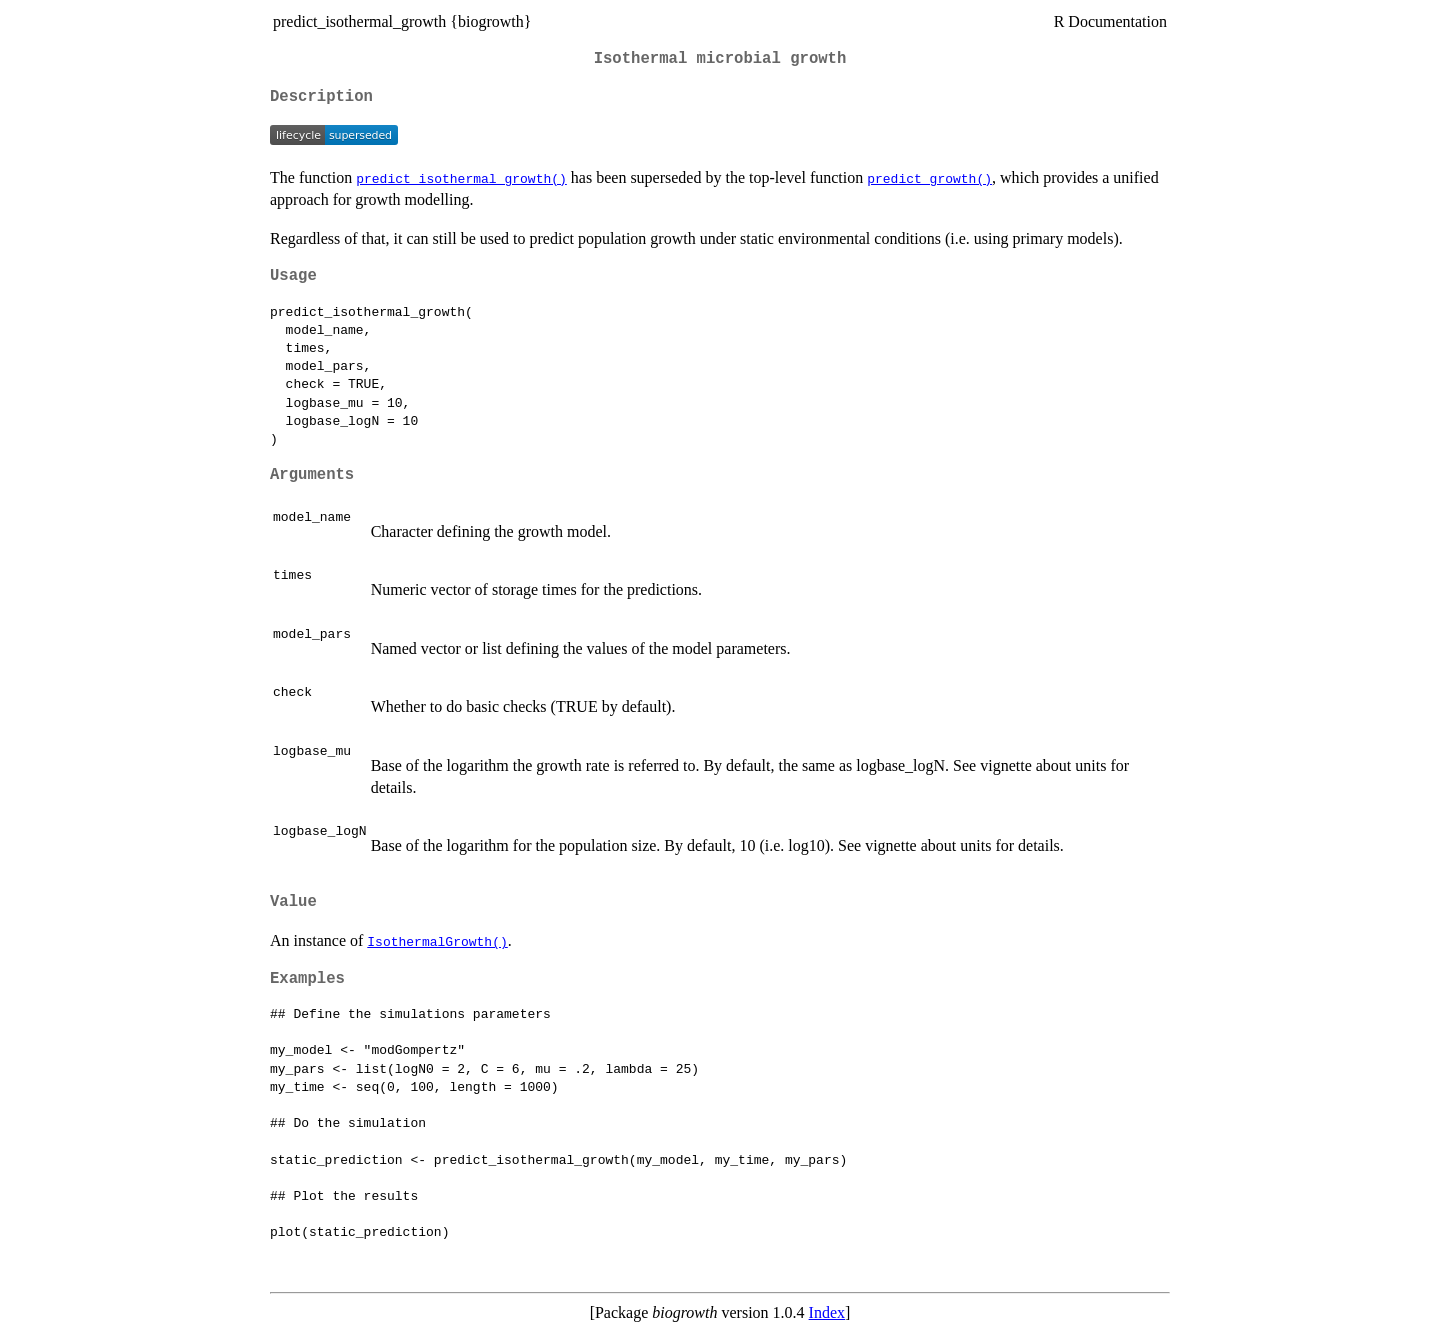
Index (827, 1312)
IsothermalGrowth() (437, 941)
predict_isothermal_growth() (461, 178)
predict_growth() (929, 178)
